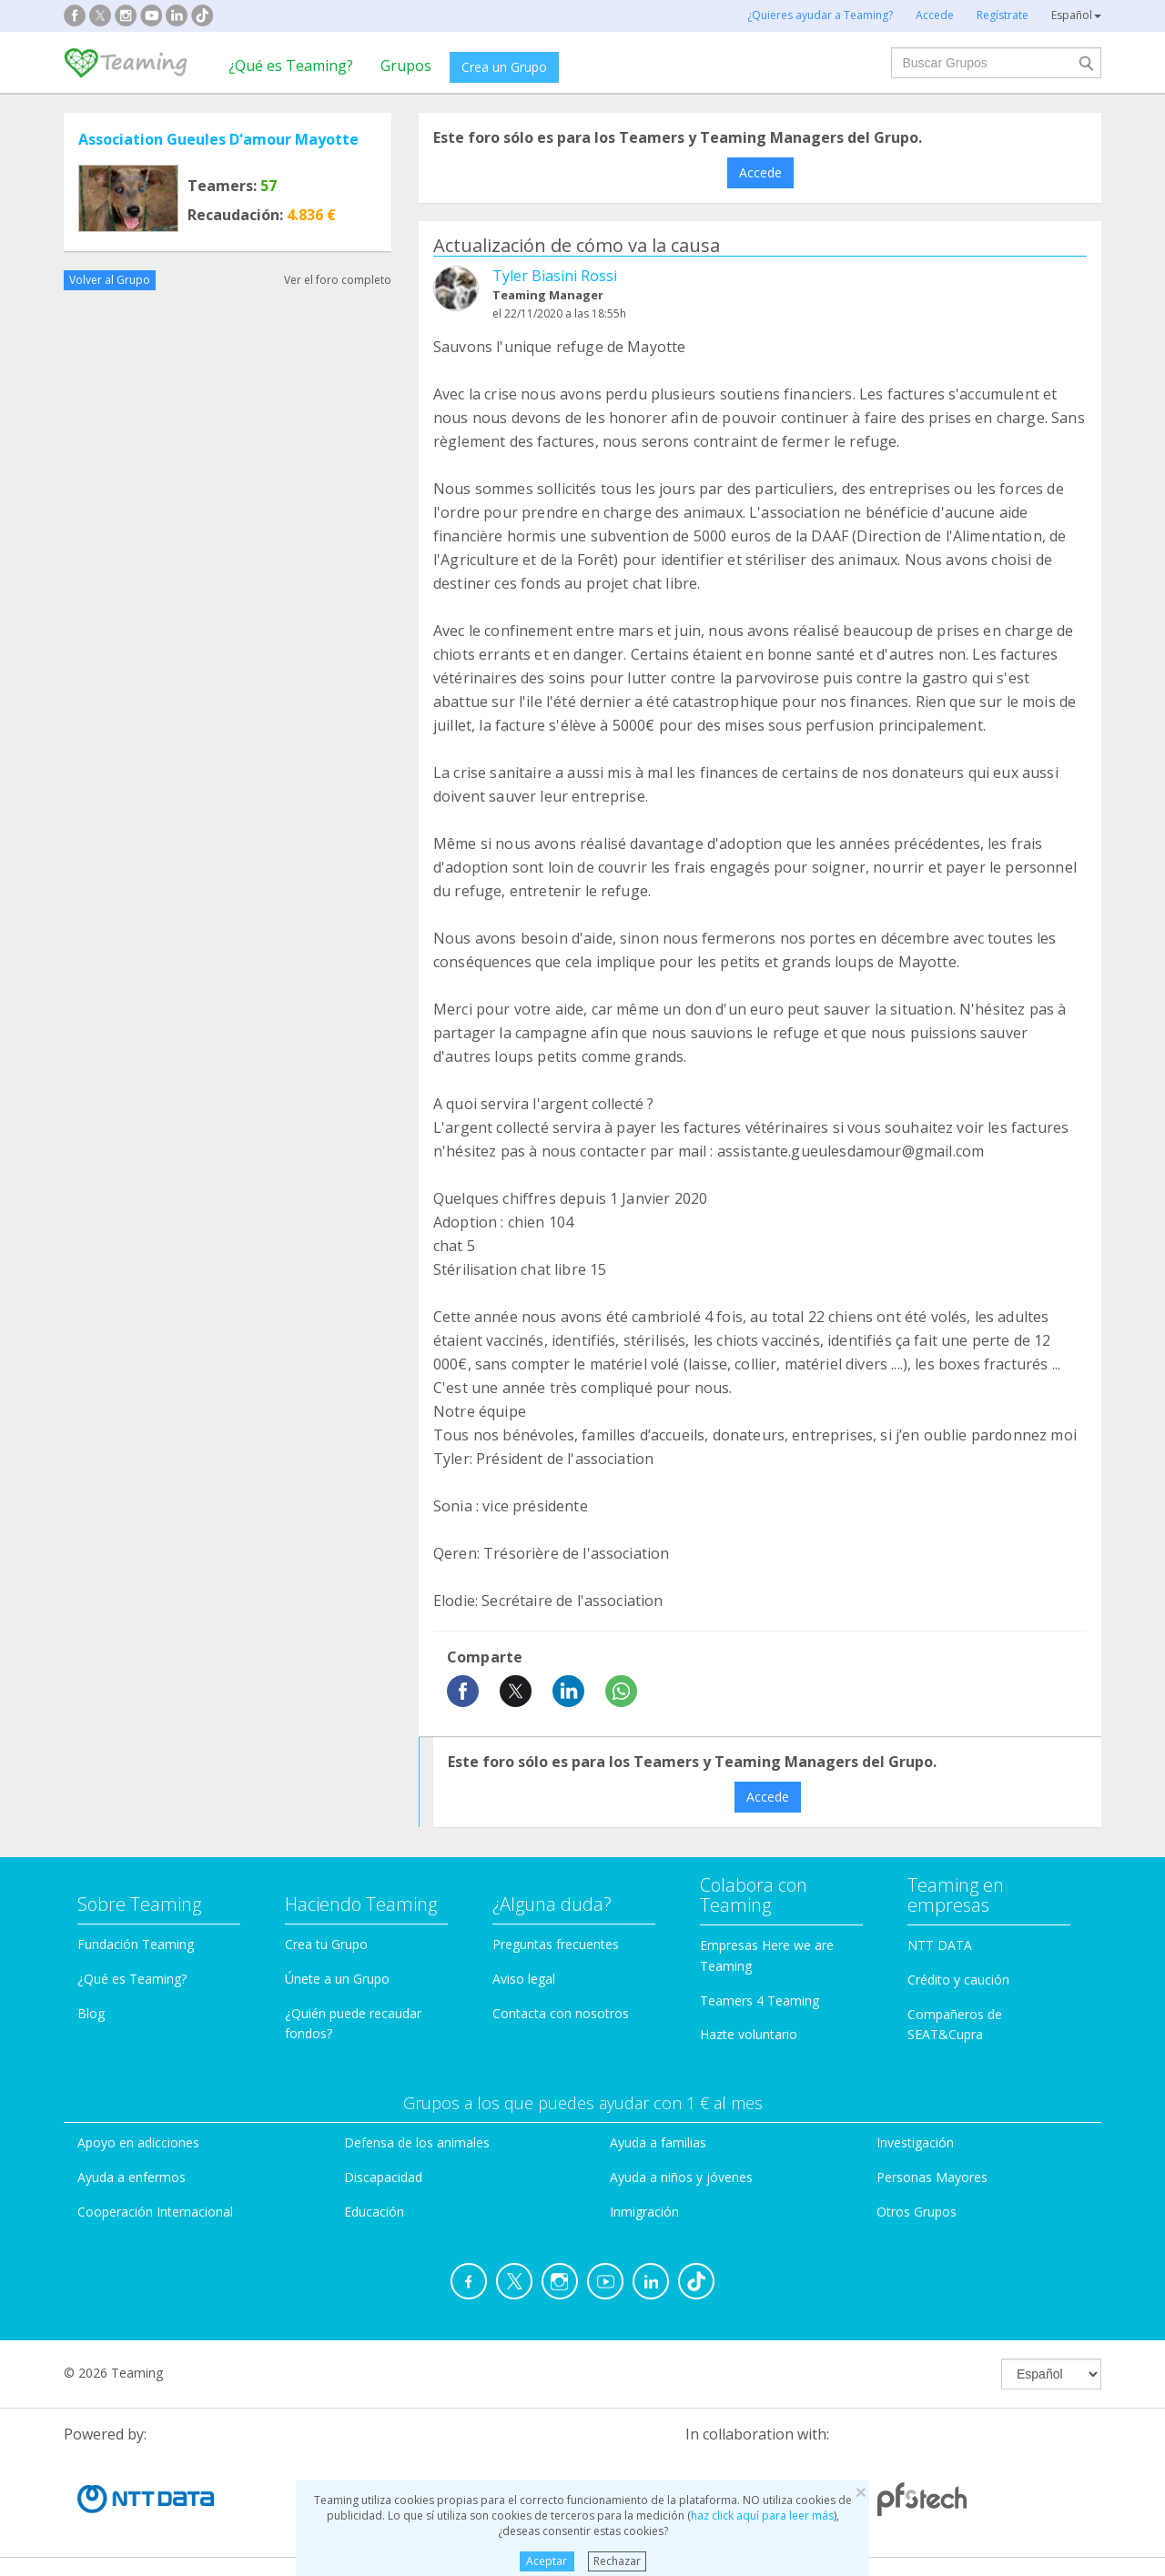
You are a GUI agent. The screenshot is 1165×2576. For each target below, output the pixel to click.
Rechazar (617, 2561)
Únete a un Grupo (337, 1978)
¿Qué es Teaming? (290, 66)
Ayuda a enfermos (131, 2177)
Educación (374, 2211)
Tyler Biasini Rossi (554, 276)
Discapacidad (383, 2177)
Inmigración (644, 2211)
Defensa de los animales (417, 2142)
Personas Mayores (932, 2177)
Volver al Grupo (109, 280)
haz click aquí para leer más (762, 2515)
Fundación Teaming (135, 1944)
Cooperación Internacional (155, 2211)
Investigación (915, 2142)
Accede (760, 172)
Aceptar (546, 2561)
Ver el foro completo (337, 280)
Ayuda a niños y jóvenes (681, 2177)
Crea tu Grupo (326, 1944)
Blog (91, 2013)
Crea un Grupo (504, 67)
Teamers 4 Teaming (759, 2000)
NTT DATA (939, 1945)
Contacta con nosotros (560, 2013)
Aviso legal (523, 1978)
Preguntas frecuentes (555, 1944)
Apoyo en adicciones (138, 2142)
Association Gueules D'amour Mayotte (218, 139)
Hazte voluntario (748, 2034)
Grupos (405, 66)
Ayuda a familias (658, 2142)
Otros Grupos (916, 2211)
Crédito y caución (958, 1979)
